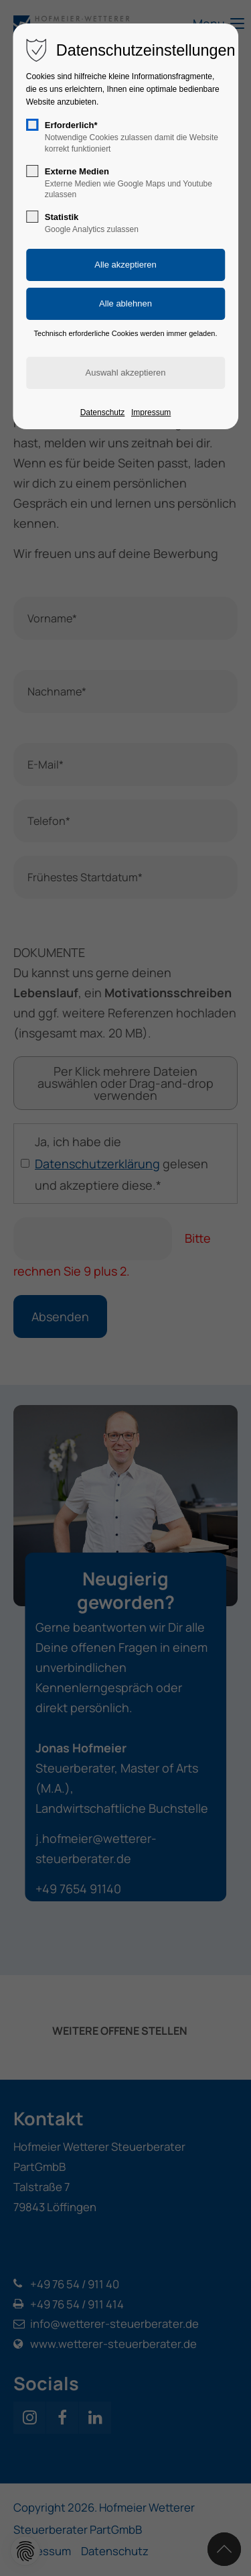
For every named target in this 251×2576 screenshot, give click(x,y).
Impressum (151, 412)
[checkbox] (32, 125)
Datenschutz (102, 412)
